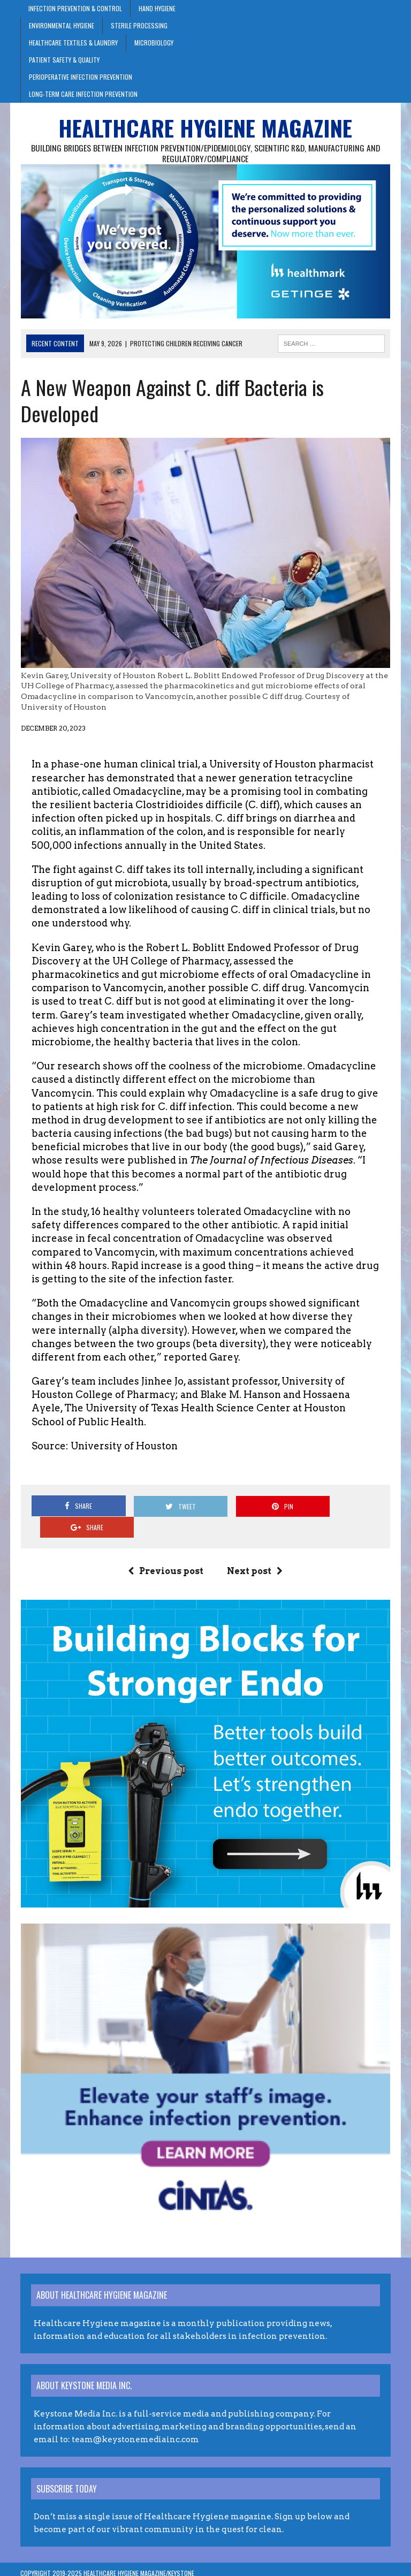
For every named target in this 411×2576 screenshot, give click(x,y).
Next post (255, 1551)
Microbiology (153, 42)
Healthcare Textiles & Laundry (73, 42)
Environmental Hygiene (61, 25)
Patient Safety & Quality (64, 59)
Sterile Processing (139, 25)
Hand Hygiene (157, 8)
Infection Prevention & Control (75, 8)
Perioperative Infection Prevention (80, 76)
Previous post (166, 1551)
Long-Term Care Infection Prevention (83, 93)
